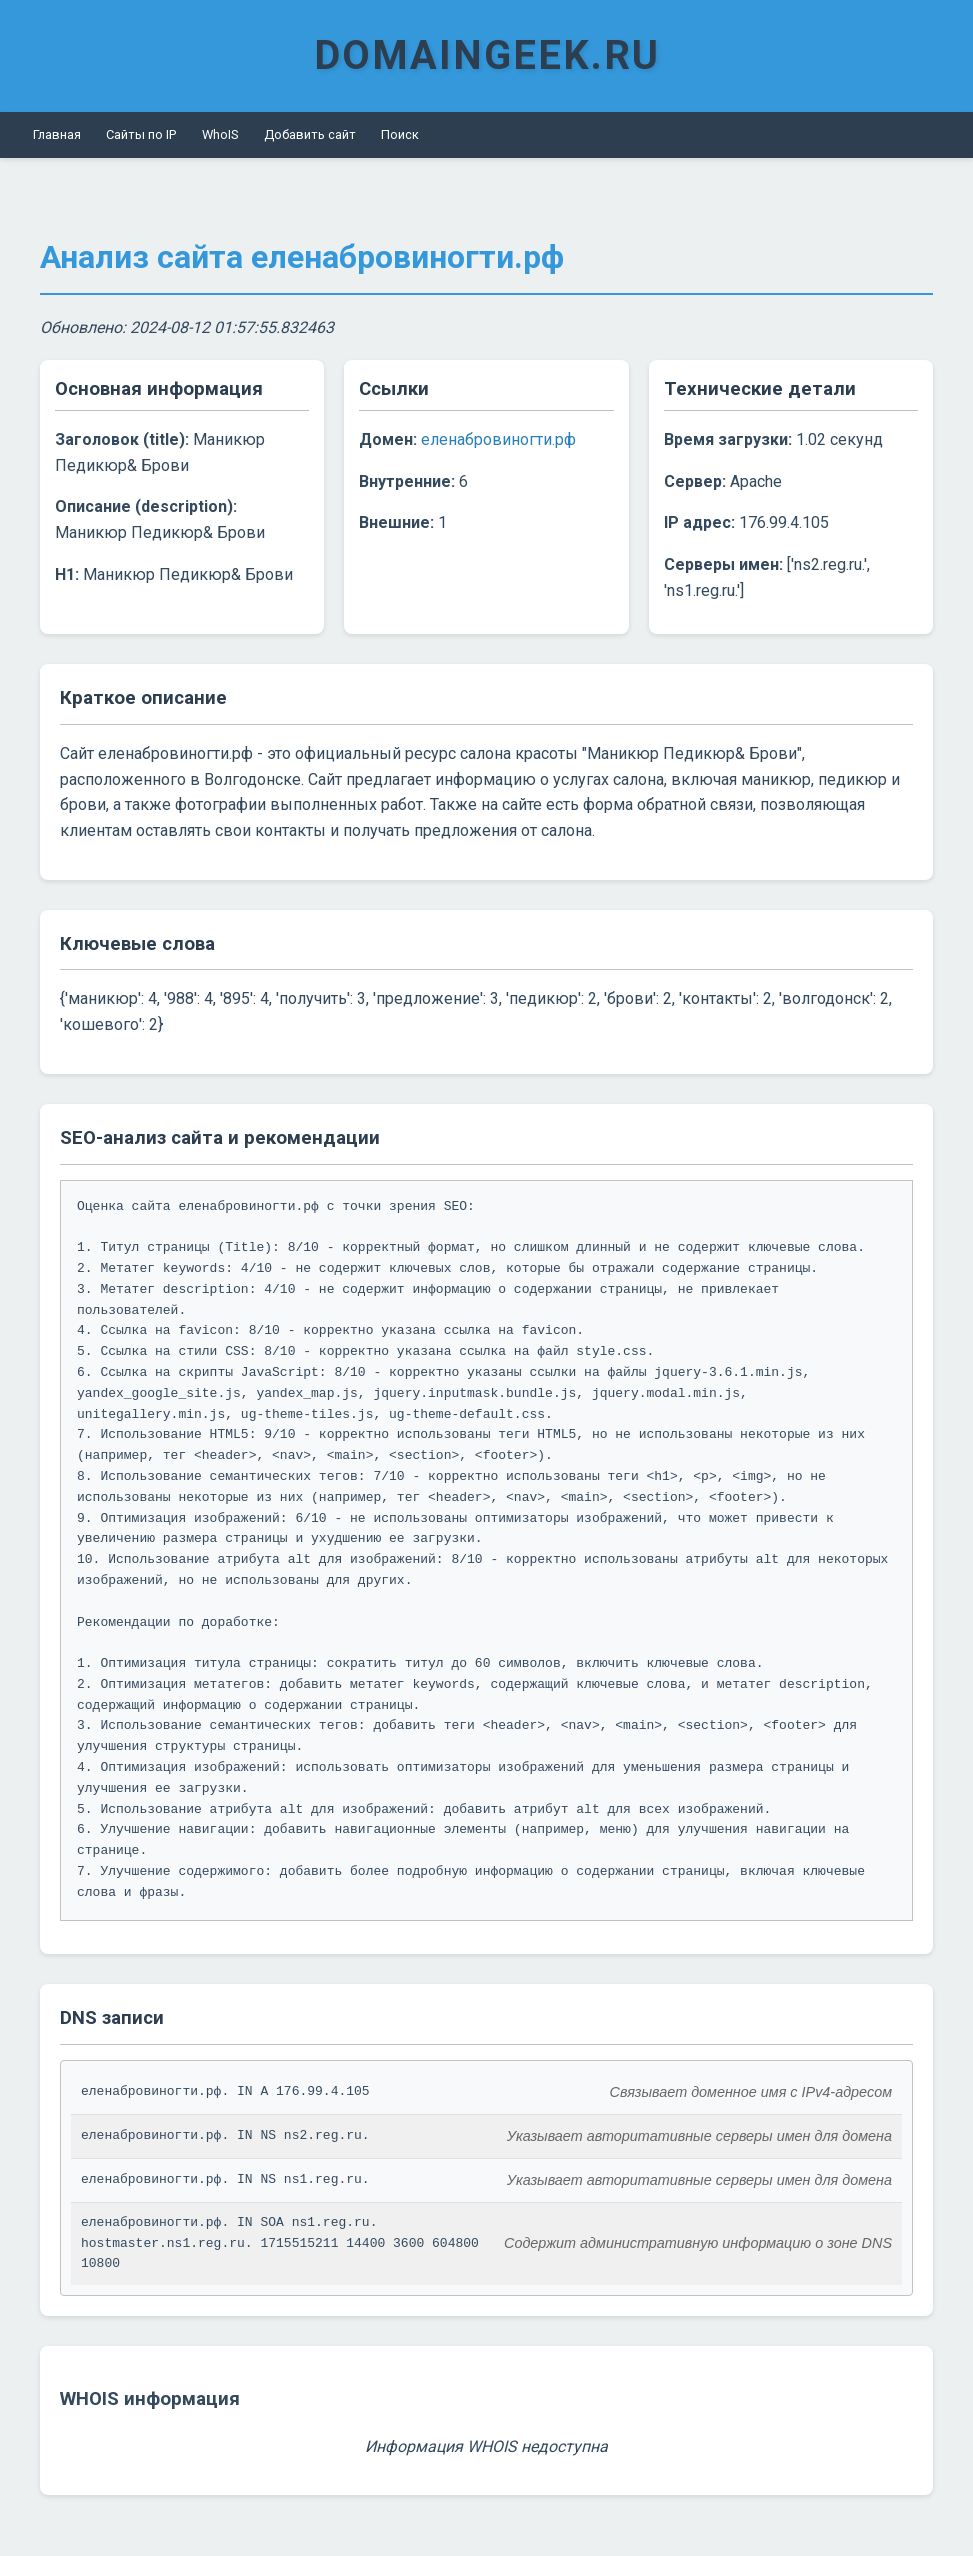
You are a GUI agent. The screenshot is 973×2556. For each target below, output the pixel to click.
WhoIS (220, 134)
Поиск (400, 134)
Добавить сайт (310, 134)
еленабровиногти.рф (498, 439)
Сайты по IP (141, 134)
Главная (57, 134)
